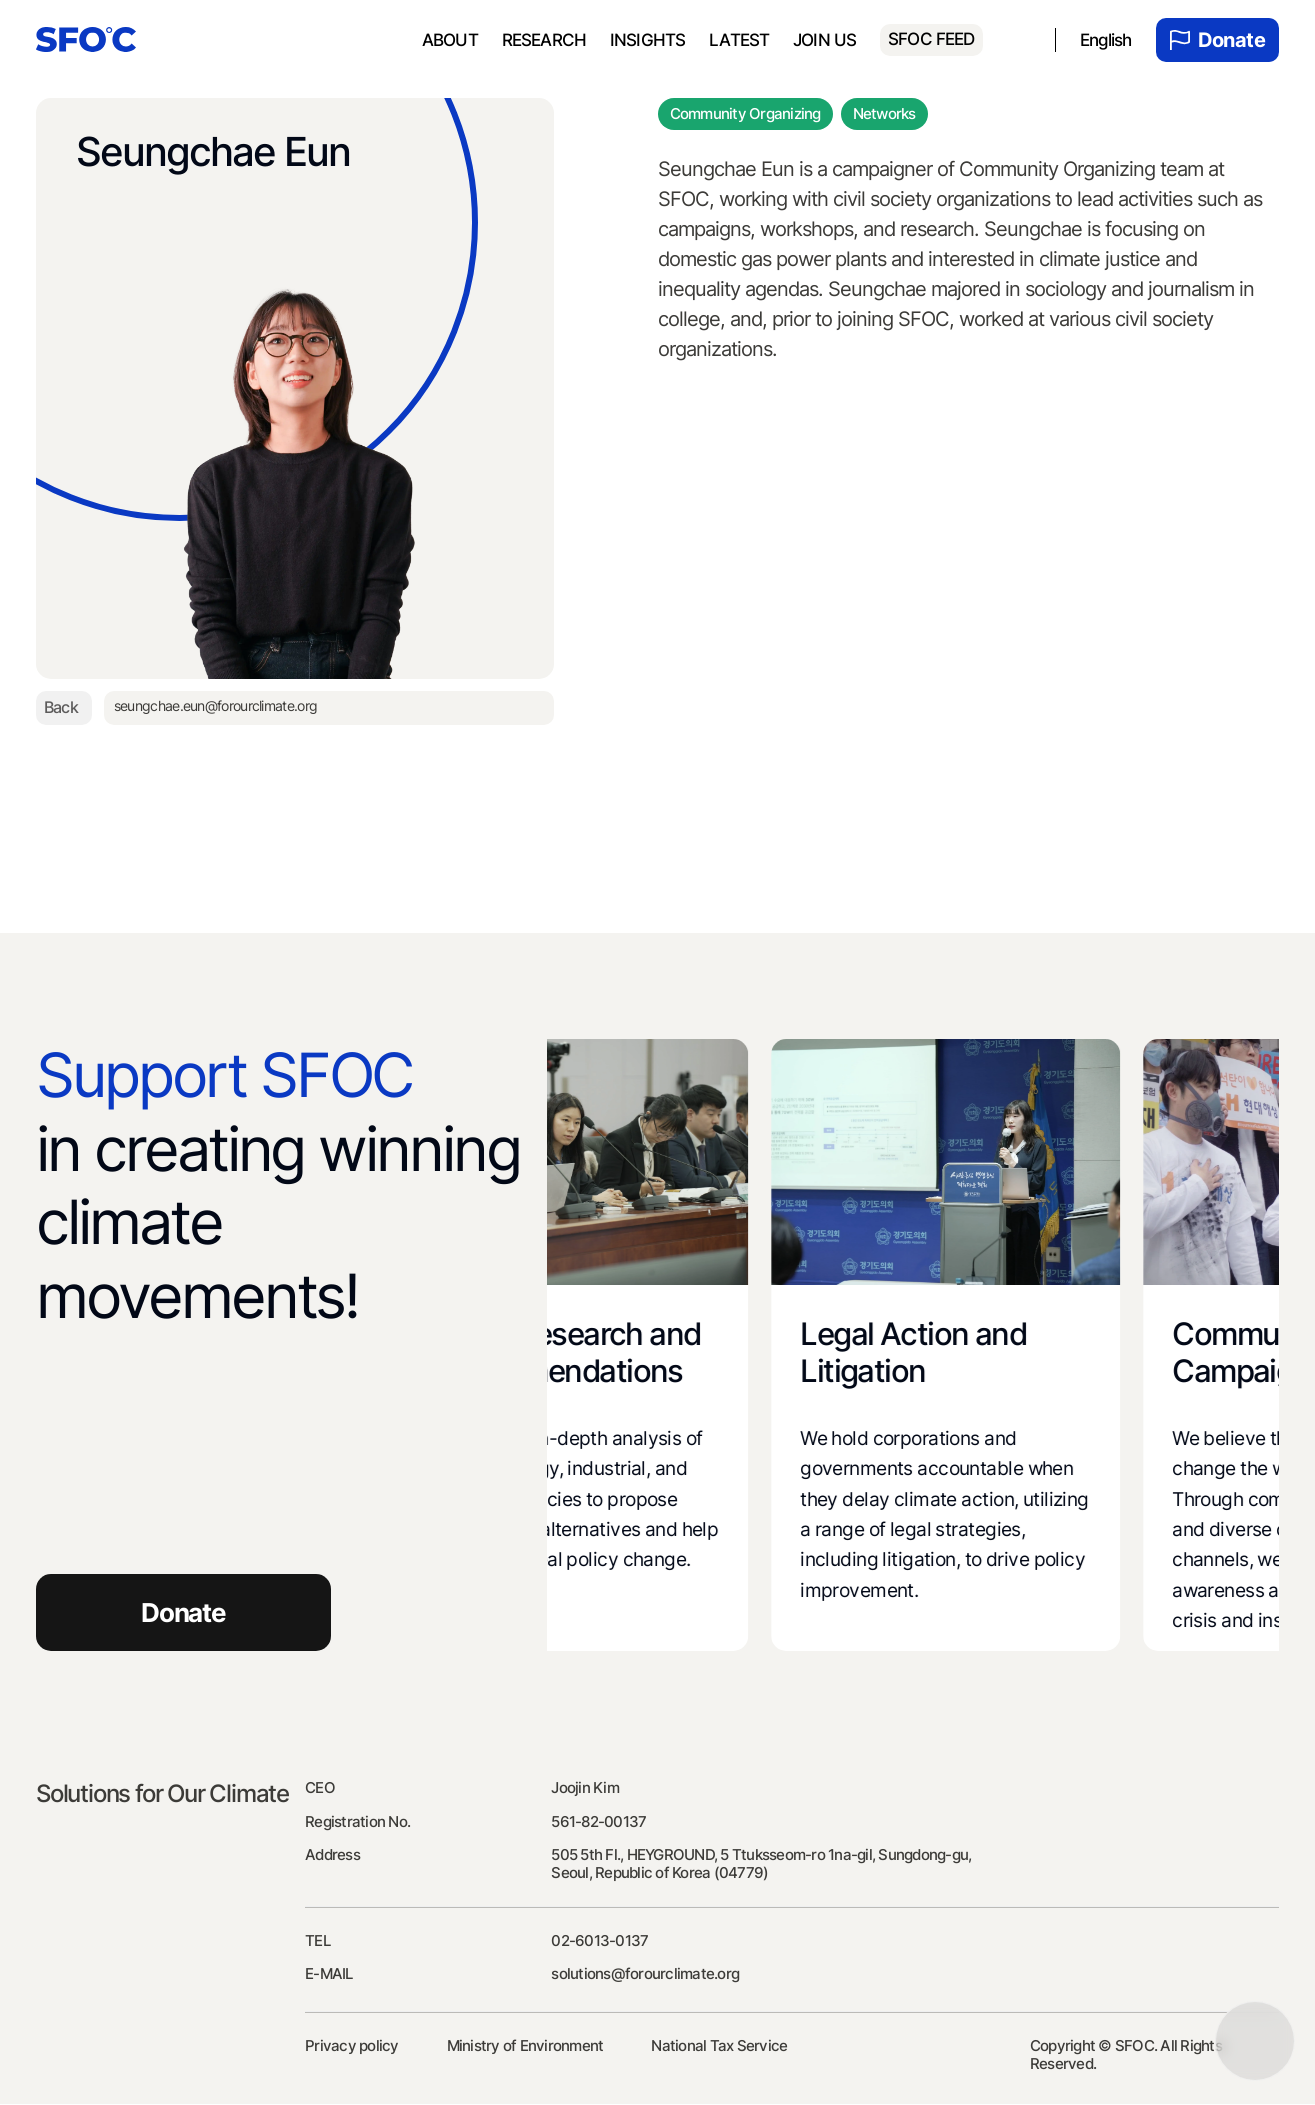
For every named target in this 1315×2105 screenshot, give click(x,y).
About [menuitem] (450, 40)
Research (544, 40)
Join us (824, 40)
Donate (1217, 40)
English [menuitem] (1106, 40)
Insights (647, 40)
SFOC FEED (931, 39)
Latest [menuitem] (739, 40)
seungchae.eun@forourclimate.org (218, 707)
